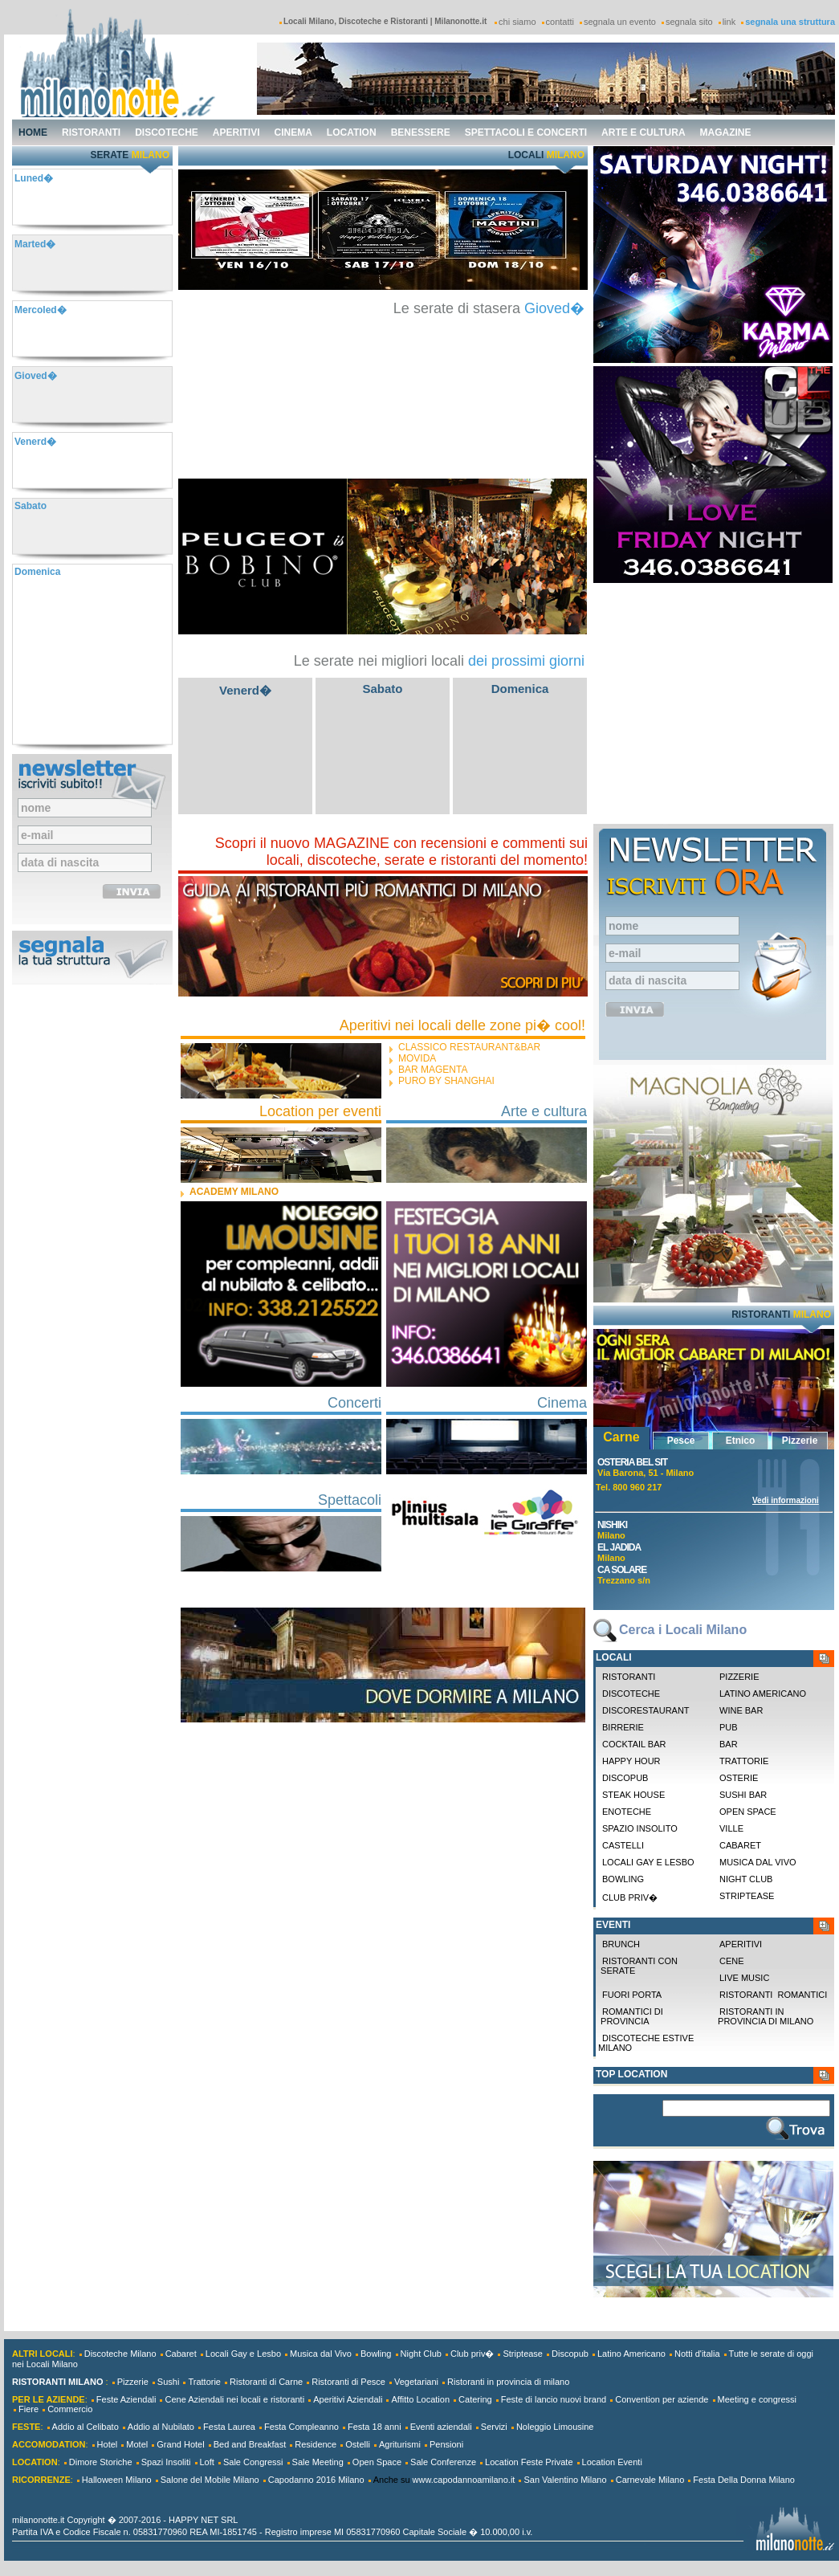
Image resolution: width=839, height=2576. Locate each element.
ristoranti (91, 132)
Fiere (28, 2409)
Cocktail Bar (634, 1744)
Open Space (376, 2462)
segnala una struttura (790, 21)
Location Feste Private (528, 2462)
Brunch (621, 1944)
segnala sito (689, 21)
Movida (417, 1058)
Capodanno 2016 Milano (316, 2479)
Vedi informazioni (785, 1500)
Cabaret (740, 1845)
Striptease (746, 1896)
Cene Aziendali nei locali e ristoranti (234, 2399)
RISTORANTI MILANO (57, 2381)
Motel (137, 2444)
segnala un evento (620, 21)
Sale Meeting (318, 2462)
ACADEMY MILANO (234, 1191)
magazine (725, 132)
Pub (728, 1727)
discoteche (166, 132)
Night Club (745, 1879)
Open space (747, 1811)
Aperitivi (740, 1944)
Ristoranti (628, 1676)
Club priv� (630, 1897)
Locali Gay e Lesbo (648, 1862)
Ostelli (357, 2444)
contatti (560, 21)
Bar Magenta (432, 1069)
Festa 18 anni (374, 2426)
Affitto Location (420, 2399)
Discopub (625, 1778)
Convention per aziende (661, 2399)
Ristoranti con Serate (638, 1965)
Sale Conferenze (443, 2462)
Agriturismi (400, 2444)
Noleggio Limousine (555, 2426)
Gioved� (554, 308)
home (32, 132)
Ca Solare (621, 1569)
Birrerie (623, 1727)
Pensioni (446, 2444)
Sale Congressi (253, 2462)
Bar (728, 1744)
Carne (621, 1437)
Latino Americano (762, 1693)
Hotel (107, 2444)
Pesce (681, 1440)
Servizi (494, 2426)
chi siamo (517, 21)
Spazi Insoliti (166, 2462)
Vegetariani (416, 2381)
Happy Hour (631, 1761)
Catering (475, 2399)
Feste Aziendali (126, 2399)
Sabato (382, 688)
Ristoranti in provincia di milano (764, 2016)
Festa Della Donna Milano (744, 2479)
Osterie (738, 1778)
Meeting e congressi (757, 2399)
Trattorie (743, 1761)
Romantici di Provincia (630, 2016)
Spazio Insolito (640, 1828)
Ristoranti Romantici (773, 1994)
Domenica (520, 688)
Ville (731, 1828)
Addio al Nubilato (161, 2426)
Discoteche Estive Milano (646, 2042)
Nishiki (612, 1525)
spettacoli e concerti (526, 132)
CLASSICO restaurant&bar (469, 1047)
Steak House (633, 1795)
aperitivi (236, 132)
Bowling (623, 1879)
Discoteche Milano (120, 2353)
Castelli (623, 1845)
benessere (420, 132)
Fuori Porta (632, 1994)
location (352, 132)
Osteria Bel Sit (632, 1462)
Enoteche (626, 1811)
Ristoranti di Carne (266, 2381)
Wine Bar (741, 1710)
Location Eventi (612, 2462)
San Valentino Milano (564, 2479)
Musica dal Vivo (757, 1862)
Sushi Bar (743, 1795)
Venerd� (245, 690)
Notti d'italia (697, 2353)
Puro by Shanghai (446, 1080)
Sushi (168, 2381)
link (729, 21)
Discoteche (631, 1693)
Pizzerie (800, 1440)
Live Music (744, 1978)
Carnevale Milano (650, 2479)
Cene (731, 1961)
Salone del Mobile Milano (210, 2479)
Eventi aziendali (441, 2426)
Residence (315, 2444)
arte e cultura (643, 132)
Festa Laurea (229, 2426)
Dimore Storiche (100, 2462)
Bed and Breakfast (250, 2444)
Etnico (741, 1440)
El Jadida (619, 1547)
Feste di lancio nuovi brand (553, 2399)
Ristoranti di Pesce (348, 2381)
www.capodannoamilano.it (464, 2479)
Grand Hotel (180, 2444)
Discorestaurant (646, 1710)
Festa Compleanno (301, 2426)
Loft (207, 2462)
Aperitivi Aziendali (347, 2399)
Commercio (69, 2409)
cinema (293, 132)
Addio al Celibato (85, 2426)
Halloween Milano (117, 2479)
